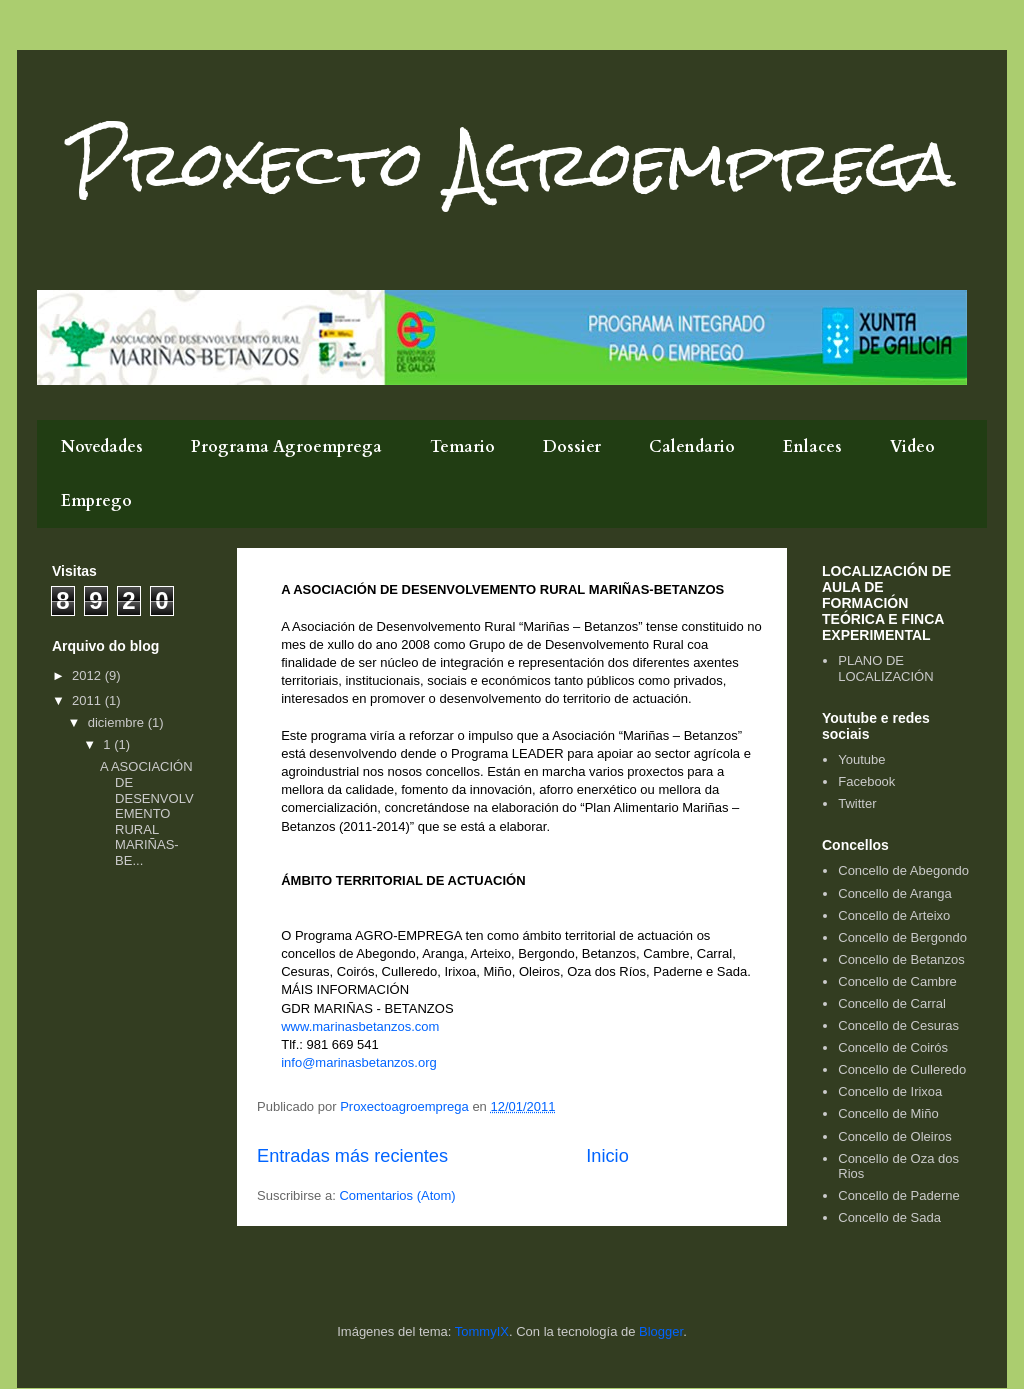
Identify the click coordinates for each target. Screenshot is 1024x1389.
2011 (88, 700)
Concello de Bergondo (902, 937)
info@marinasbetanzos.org (359, 1062)
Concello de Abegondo (903, 870)
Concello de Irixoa (890, 1091)
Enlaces (812, 447)
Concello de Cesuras (898, 1025)
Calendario (692, 447)
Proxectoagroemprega (406, 1106)
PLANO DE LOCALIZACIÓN (885, 668)
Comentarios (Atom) (397, 1195)
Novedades (102, 447)
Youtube (861, 759)
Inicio (607, 1156)
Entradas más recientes (352, 1156)
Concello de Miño (888, 1113)
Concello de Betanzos (901, 959)
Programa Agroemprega (286, 447)
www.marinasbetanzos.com (360, 1026)
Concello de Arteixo (894, 915)
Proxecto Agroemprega (512, 163)
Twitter (857, 803)
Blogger (661, 1331)
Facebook (866, 781)
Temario (462, 447)
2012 (88, 675)
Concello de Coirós (893, 1047)
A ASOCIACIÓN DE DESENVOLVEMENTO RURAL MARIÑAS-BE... (147, 813)
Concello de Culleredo (902, 1069)
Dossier (572, 447)
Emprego (96, 501)
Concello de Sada (889, 1217)
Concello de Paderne (898, 1195)
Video (912, 447)
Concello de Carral (892, 1003)
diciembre (118, 722)
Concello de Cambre (897, 981)
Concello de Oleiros (894, 1136)
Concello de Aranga (894, 893)
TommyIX (482, 1331)
